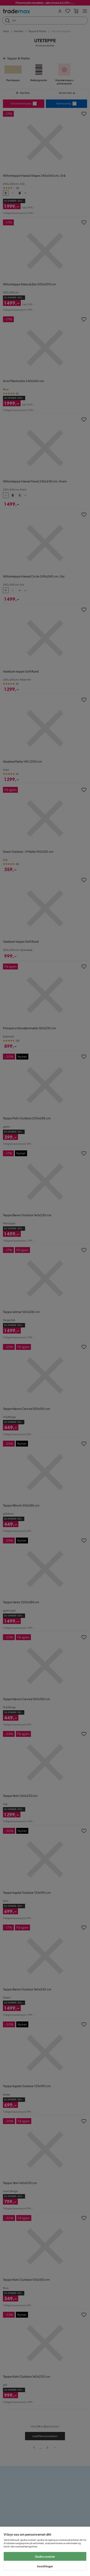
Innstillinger (45, 2566)
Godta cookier (45, 2556)
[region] (45, 2551)
